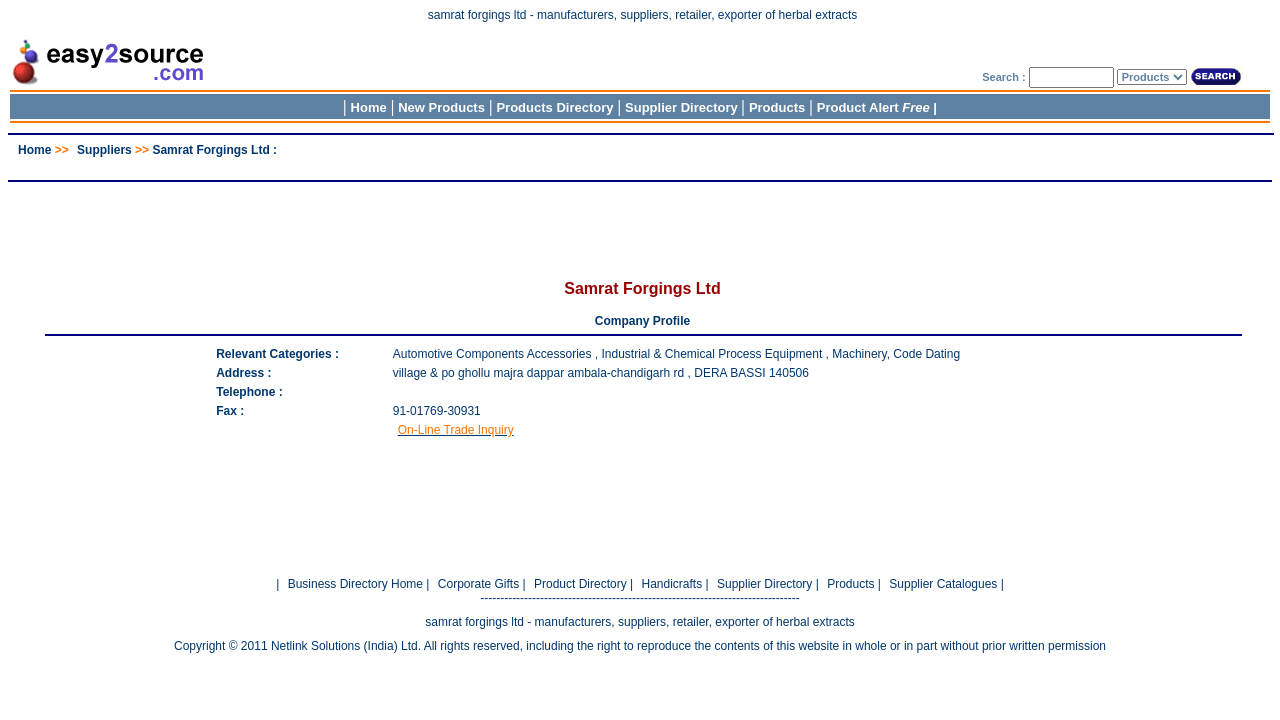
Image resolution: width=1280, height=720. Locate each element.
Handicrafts (671, 584)
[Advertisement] (640, 164)
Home (369, 107)
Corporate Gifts (478, 584)
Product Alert (873, 107)
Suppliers (104, 150)
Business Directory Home (355, 584)
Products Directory (554, 107)
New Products (441, 107)
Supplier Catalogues (943, 584)
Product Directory (580, 584)
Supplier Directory (683, 107)
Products (777, 107)
